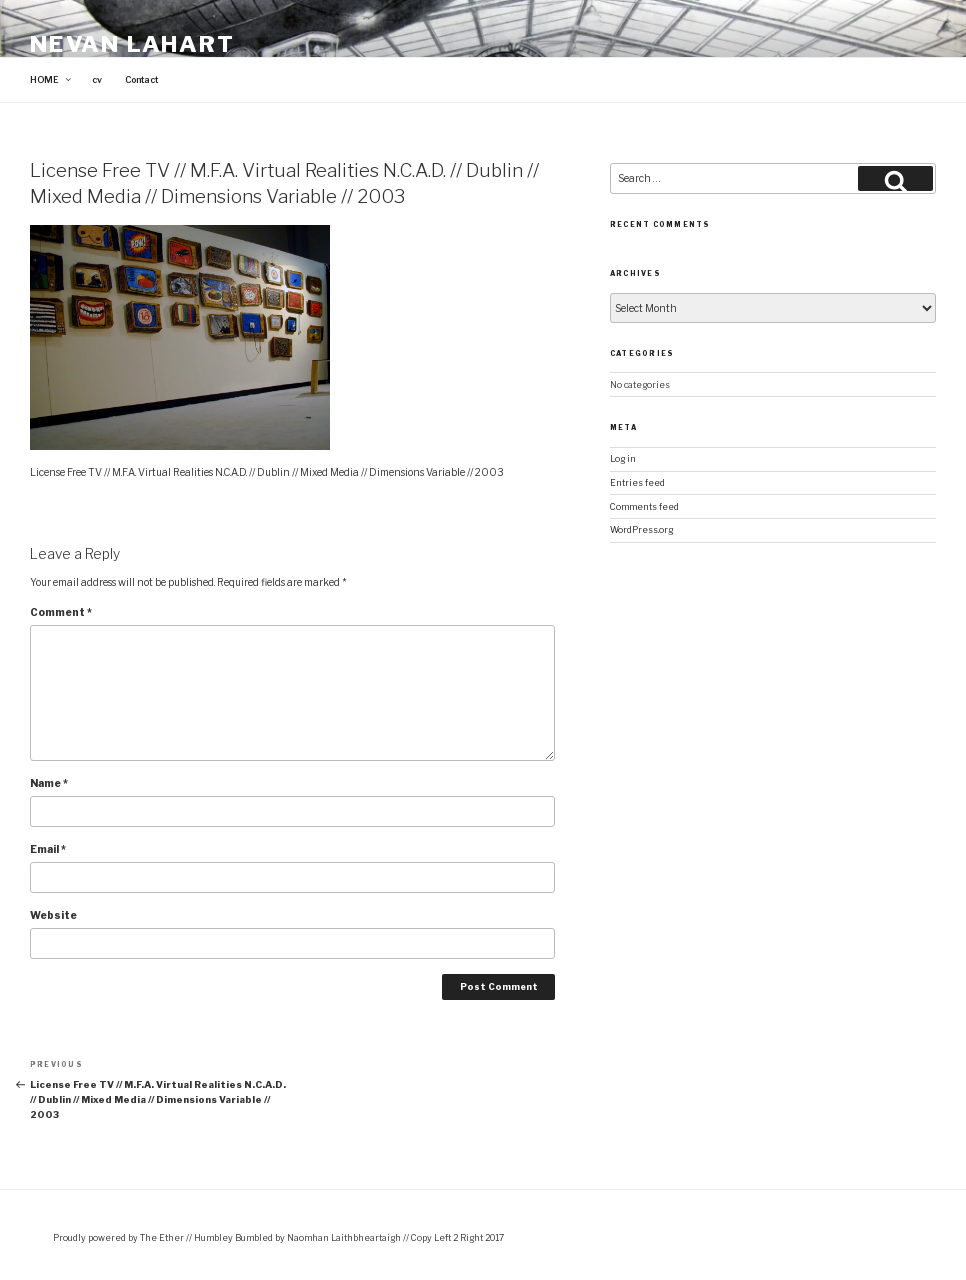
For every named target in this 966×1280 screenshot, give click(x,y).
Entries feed (637, 483)
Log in (623, 459)
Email (48, 849)
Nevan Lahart (132, 44)
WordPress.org (641, 530)
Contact (141, 80)
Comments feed (644, 507)
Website (53, 915)
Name (49, 783)
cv (97, 80)
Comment (61, 612)
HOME (51, 80)
